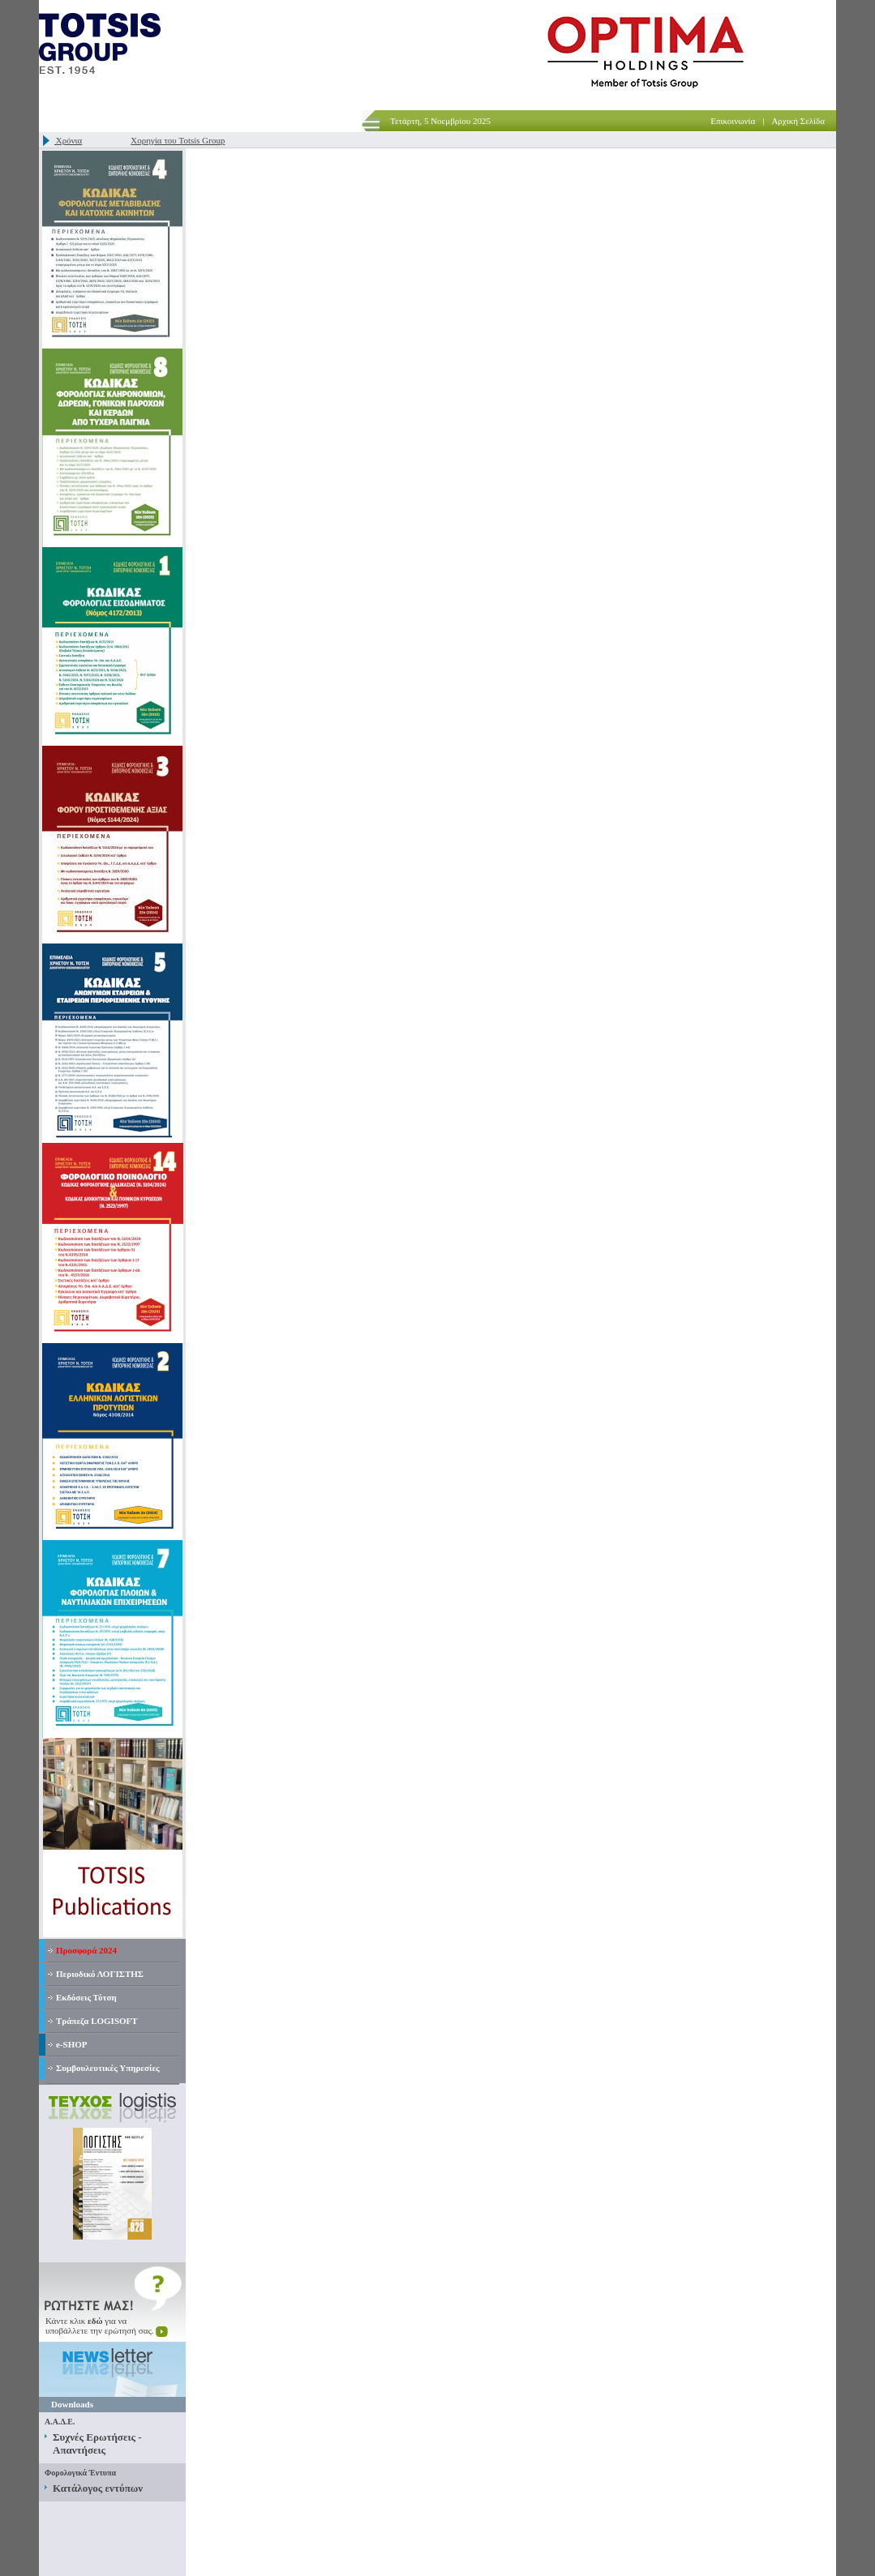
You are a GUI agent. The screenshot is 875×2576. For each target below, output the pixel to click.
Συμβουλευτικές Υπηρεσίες (108, 2068)
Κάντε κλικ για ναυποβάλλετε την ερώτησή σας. (106, 2325)
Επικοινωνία (732, 121)
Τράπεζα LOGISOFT (97, 2021)
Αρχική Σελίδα (798, 121)
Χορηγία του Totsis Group (183, 140)
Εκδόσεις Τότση (86, 1997)
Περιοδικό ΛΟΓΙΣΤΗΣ (100, 1974)
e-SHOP (72, 2044)
